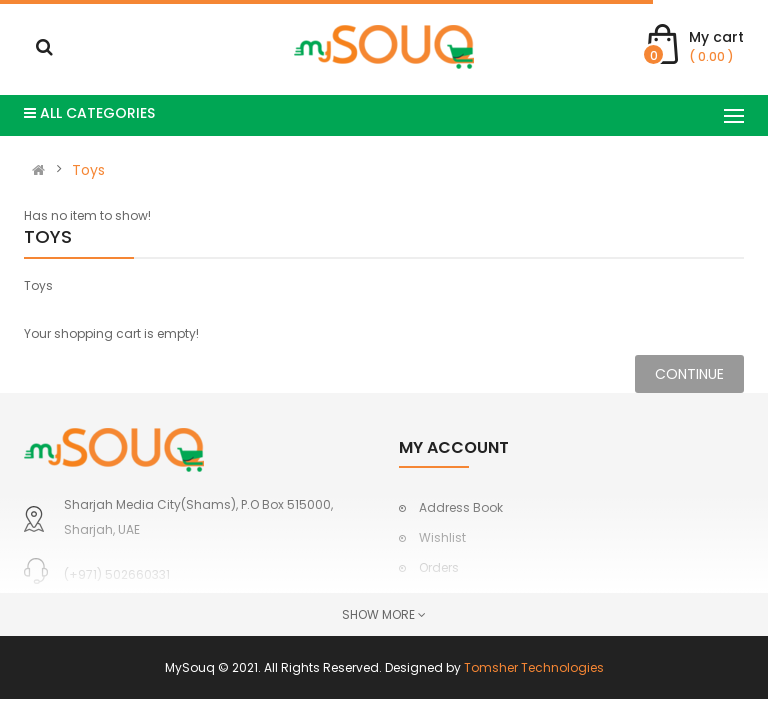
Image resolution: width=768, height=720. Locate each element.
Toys (88, 170)
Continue (689, 374)
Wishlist (442, 537)
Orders (439, 567)
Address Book (461, 507)
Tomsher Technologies (534, 667)
